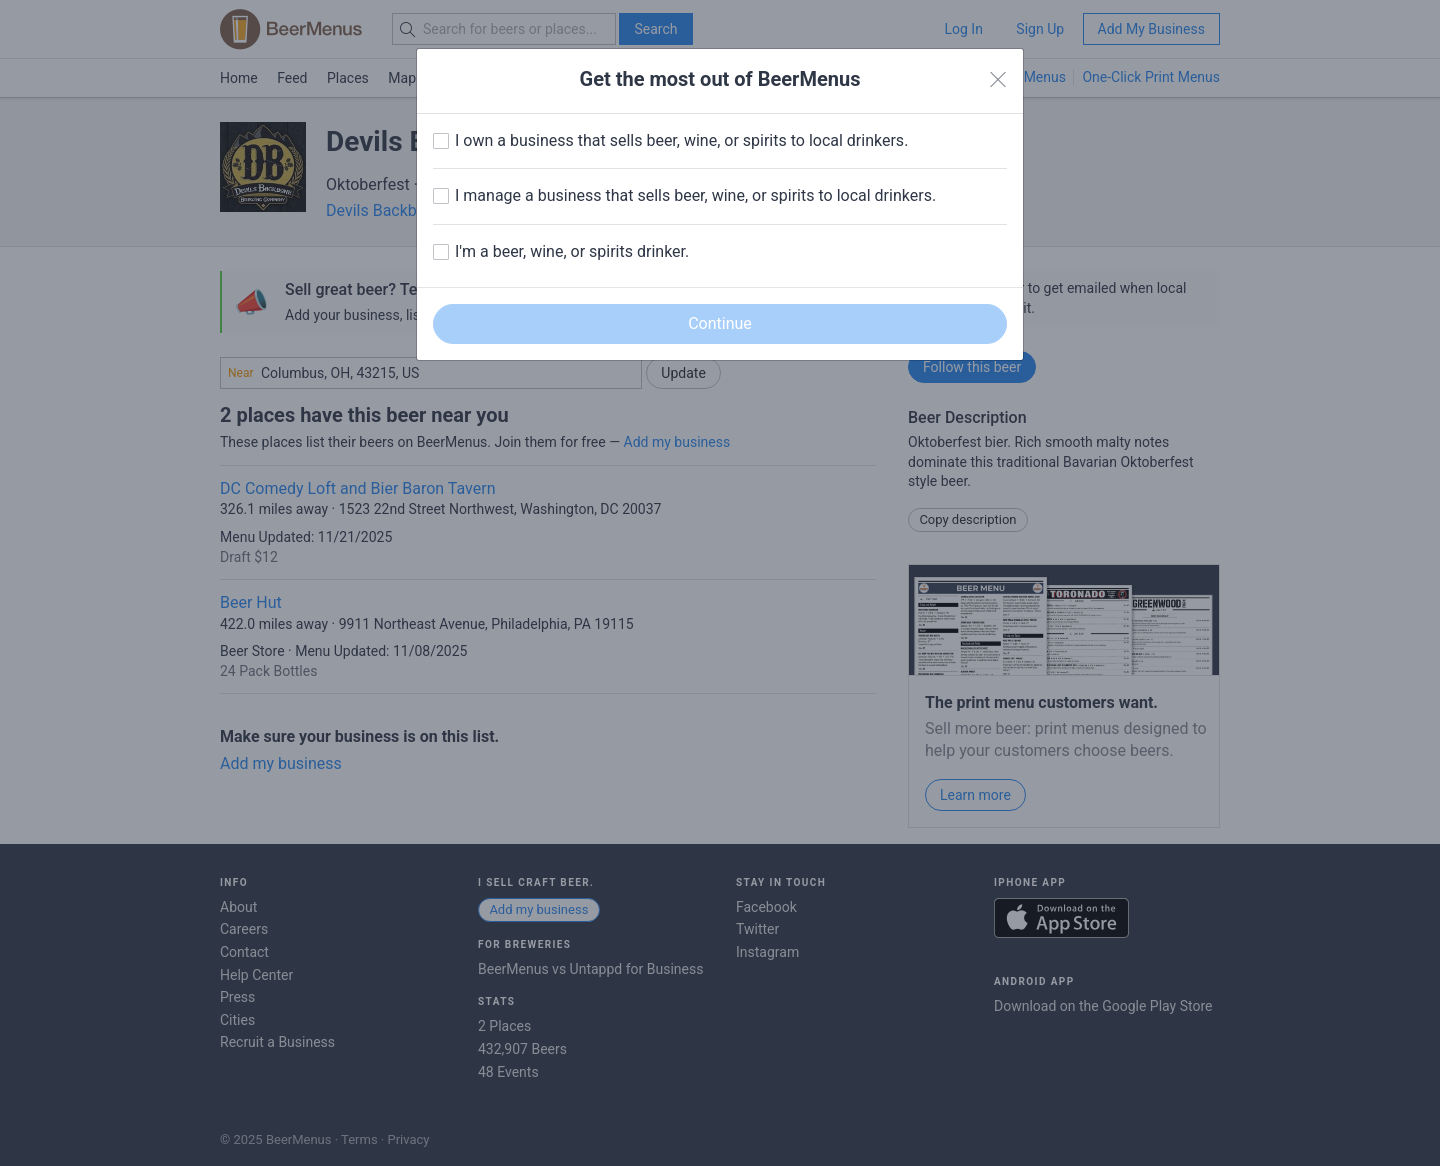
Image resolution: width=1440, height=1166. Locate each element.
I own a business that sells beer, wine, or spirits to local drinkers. (681, 140)
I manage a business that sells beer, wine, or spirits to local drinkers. (695, 195)
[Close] (998, 80)
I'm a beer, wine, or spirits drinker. (572, 251)
